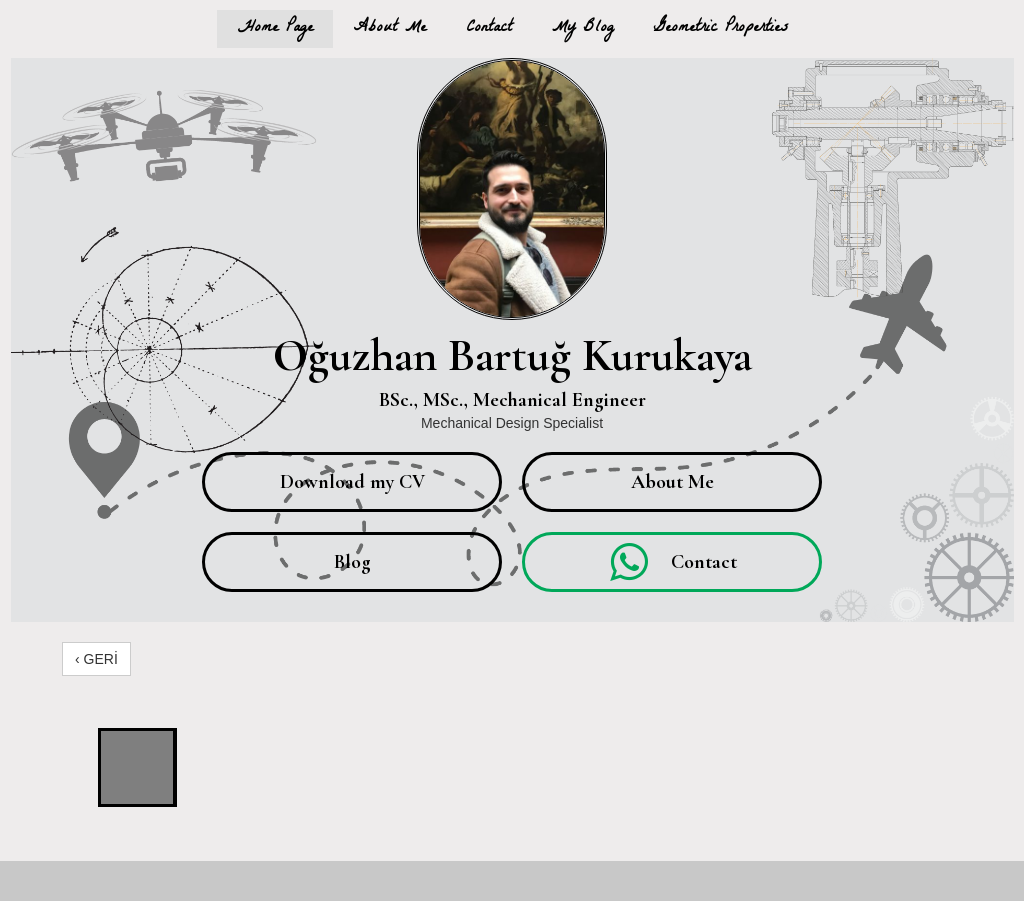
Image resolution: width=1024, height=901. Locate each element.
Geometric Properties (721, 28)
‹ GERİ (96, 659)
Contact (489, 28)
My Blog (583, 28)
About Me (389, 28)
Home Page (275, 28)
